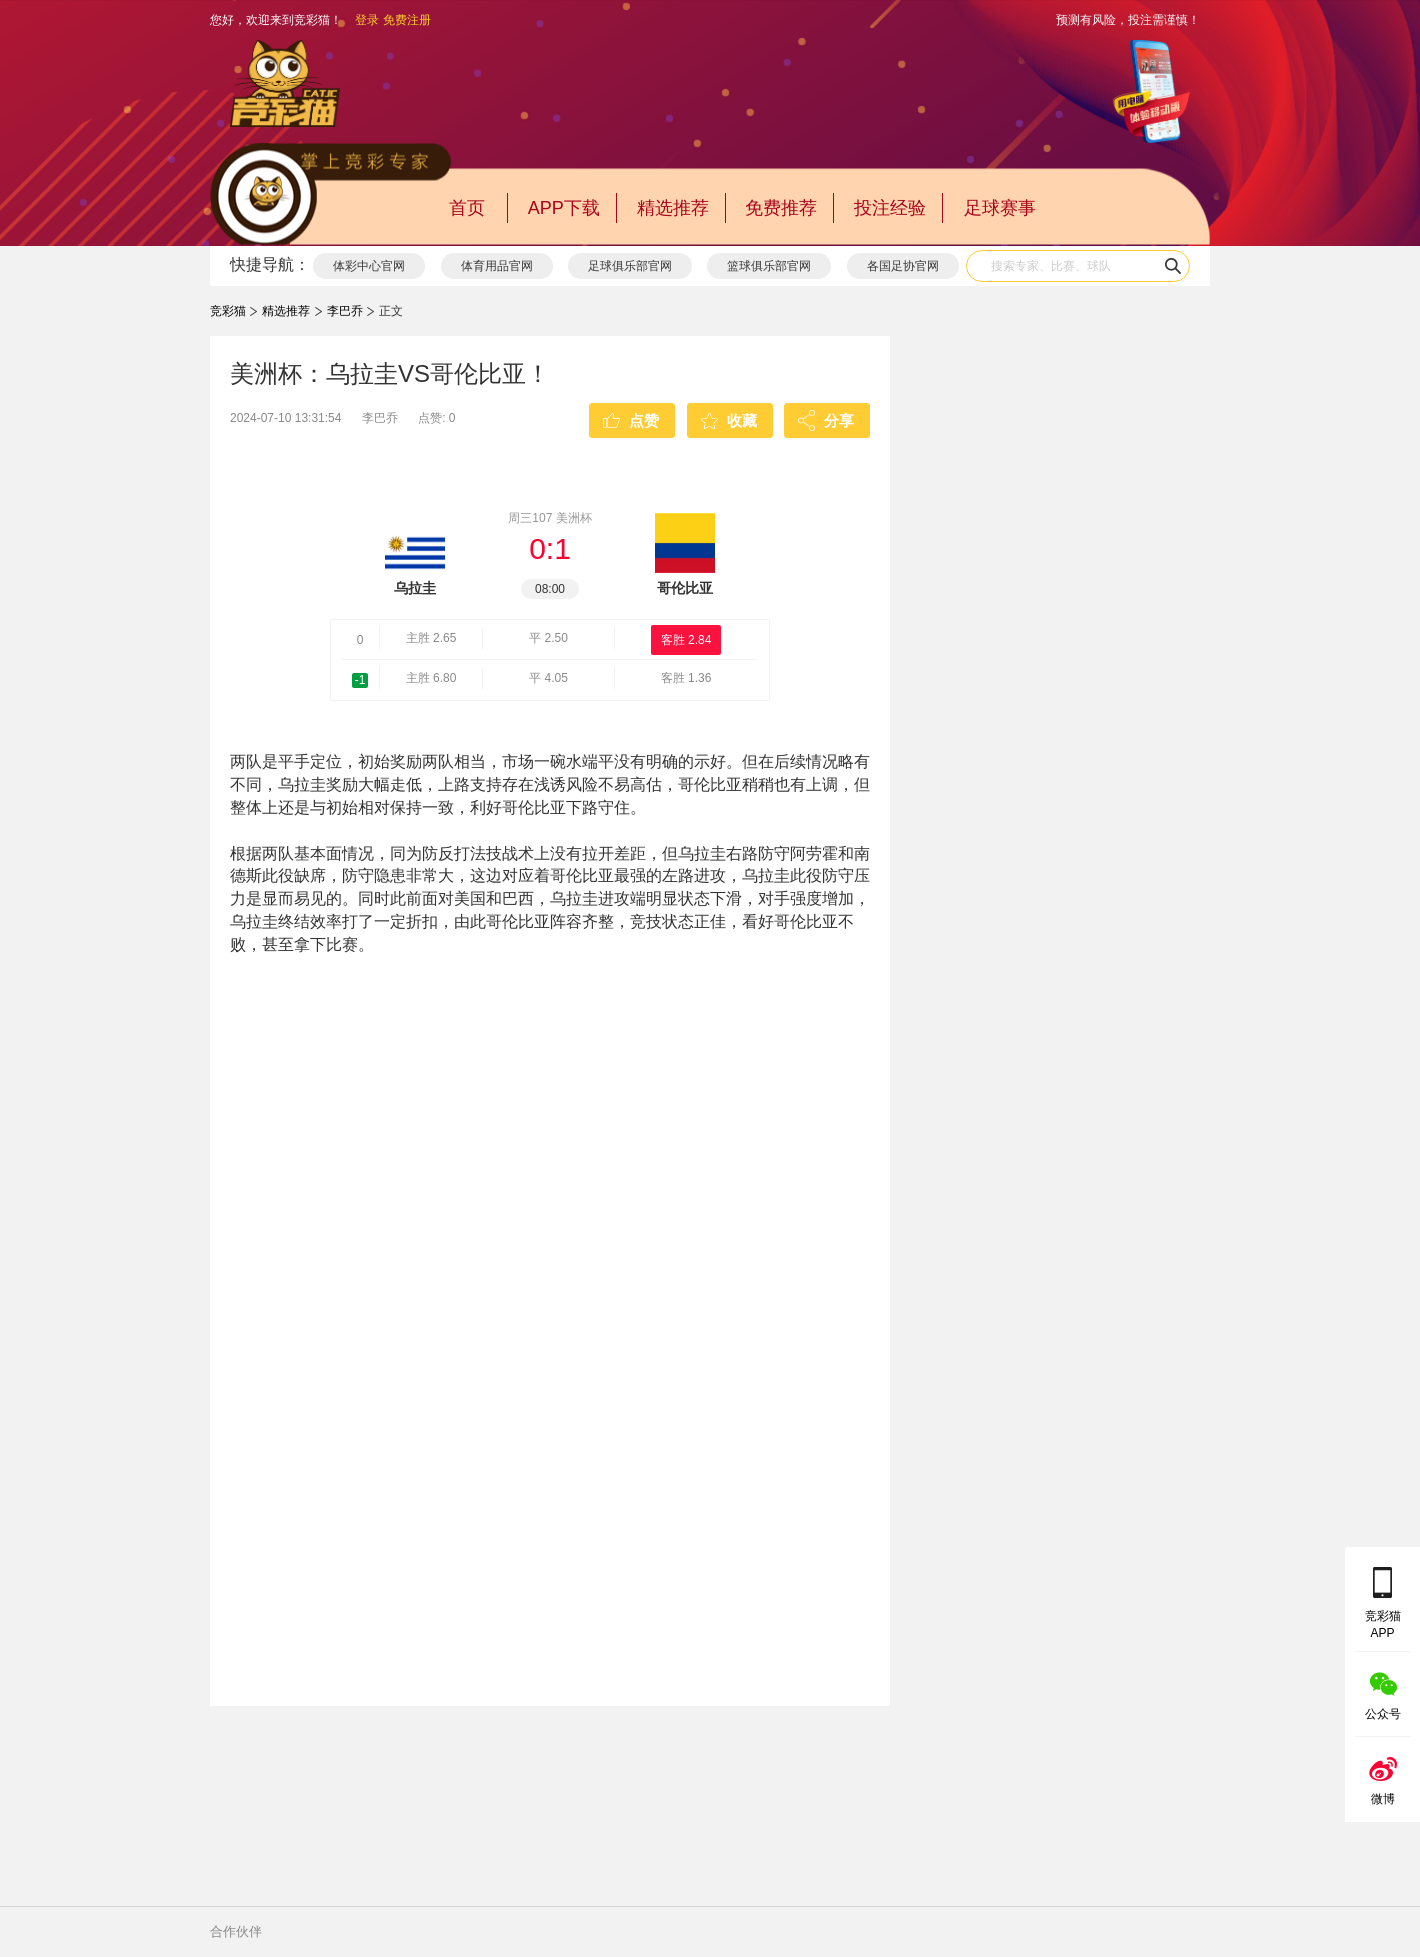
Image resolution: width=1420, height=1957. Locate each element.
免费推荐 (781, 208)
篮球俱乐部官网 (769, 266)
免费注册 (407, 20)
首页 (467, 208)
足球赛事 (1000, 208)
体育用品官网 (497, 266)
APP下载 (564, 208)
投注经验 (890, 208)
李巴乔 (345, 311)
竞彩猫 (228, 311)
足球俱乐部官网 (630, 266)
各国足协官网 (903, 266)
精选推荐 (673, 208)
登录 (367, 20)
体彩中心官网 (369, 266)
